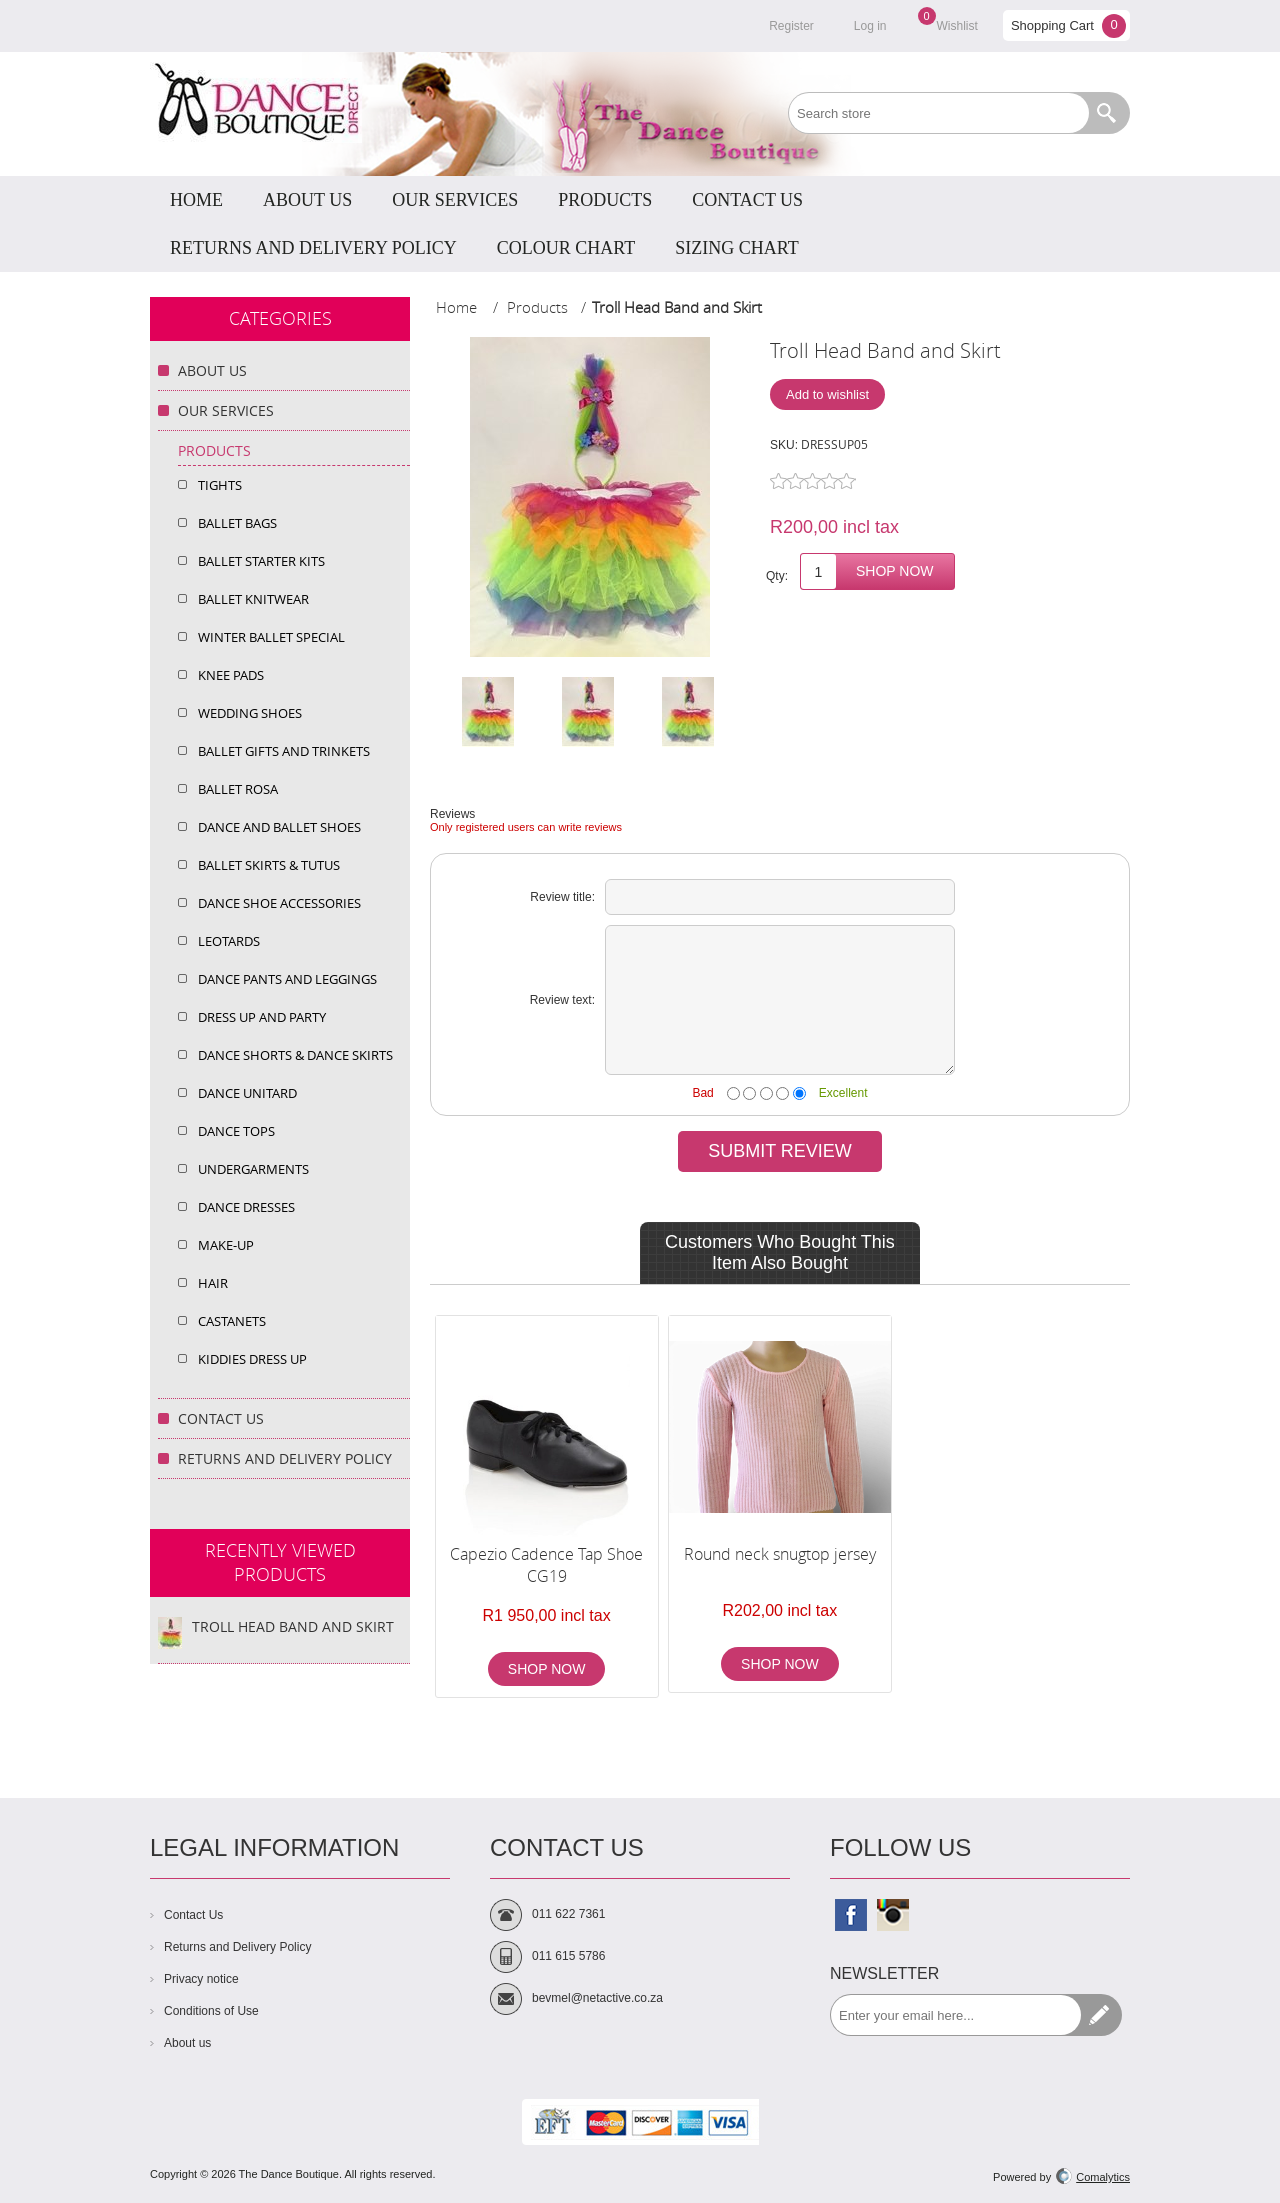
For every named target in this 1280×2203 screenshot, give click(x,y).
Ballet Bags (237, 523)
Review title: (562, 897)
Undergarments (253, 1169)
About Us (212, 370)
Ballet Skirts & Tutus (269, 865)
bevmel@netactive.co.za (597, 1998)
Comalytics (1093, 2177)
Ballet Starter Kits (261, 561)
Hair (213, 1283)
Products (214, 450)
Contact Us (221, 1418)
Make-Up (226, 1245)
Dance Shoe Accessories (279, 903)
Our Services (226, 410)
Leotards (229, 941)
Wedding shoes (250, 713)
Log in (870, 26)
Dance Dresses (246, 1207)
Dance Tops (236, 1131)
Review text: (562, 1000)
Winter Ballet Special (271, 637)
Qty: (777, 576)
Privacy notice (201, 1979)
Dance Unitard (247, 1093)
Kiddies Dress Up (252, 1359)
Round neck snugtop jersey (780, 1554)
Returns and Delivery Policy (285, 1458)
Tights (220, 485)
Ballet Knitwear (253, 599)
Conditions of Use (211, 2011)
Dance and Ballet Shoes (279, 827)
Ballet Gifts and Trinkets (284, 751)
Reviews (452, 814)
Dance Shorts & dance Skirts (295, 1055)
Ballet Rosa (238, 789)
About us (187, 2043)
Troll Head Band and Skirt (293, 1626)
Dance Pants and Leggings (287, 979)
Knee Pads (231, 675)
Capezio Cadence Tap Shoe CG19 (546, 1565)
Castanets (232, 1321)
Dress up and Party (262, 1017)
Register (791, 26)
